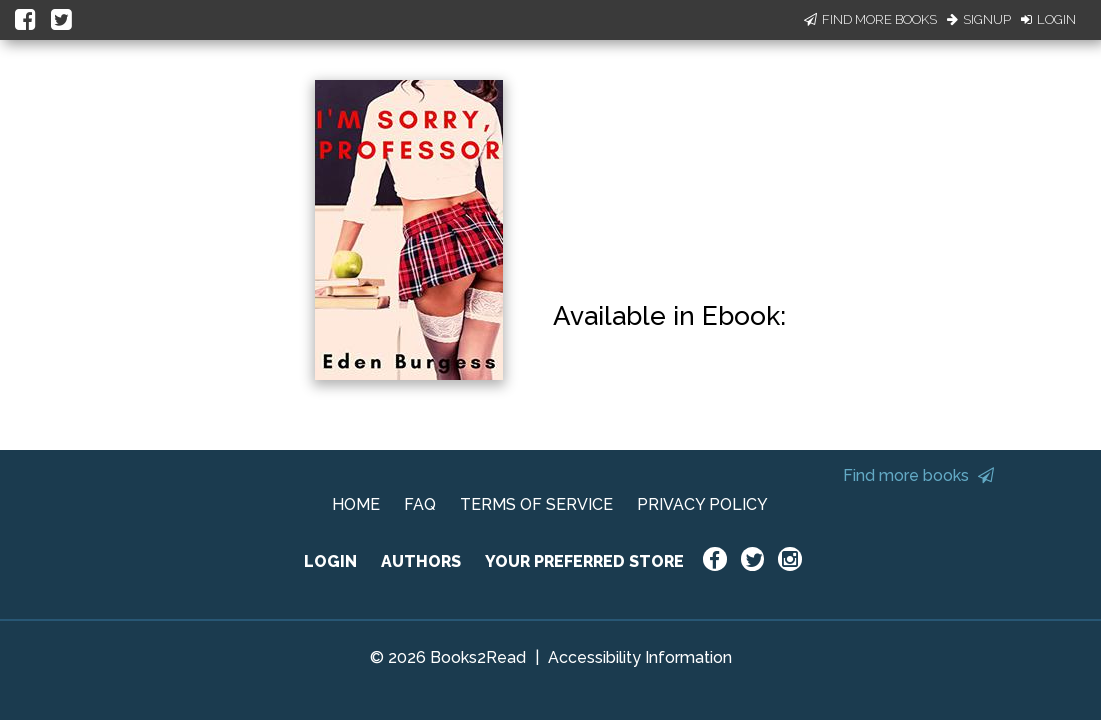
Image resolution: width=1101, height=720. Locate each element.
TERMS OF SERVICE (536, 504)
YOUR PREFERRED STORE (584, 561)
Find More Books (870, 19)
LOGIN (330, 561)
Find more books (918, 475)
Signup (979, 19)
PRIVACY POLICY (702, 504)
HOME (356, 504)
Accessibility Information (640, 657)
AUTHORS (421, 561)
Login (1048, 19)
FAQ (420, 504)
